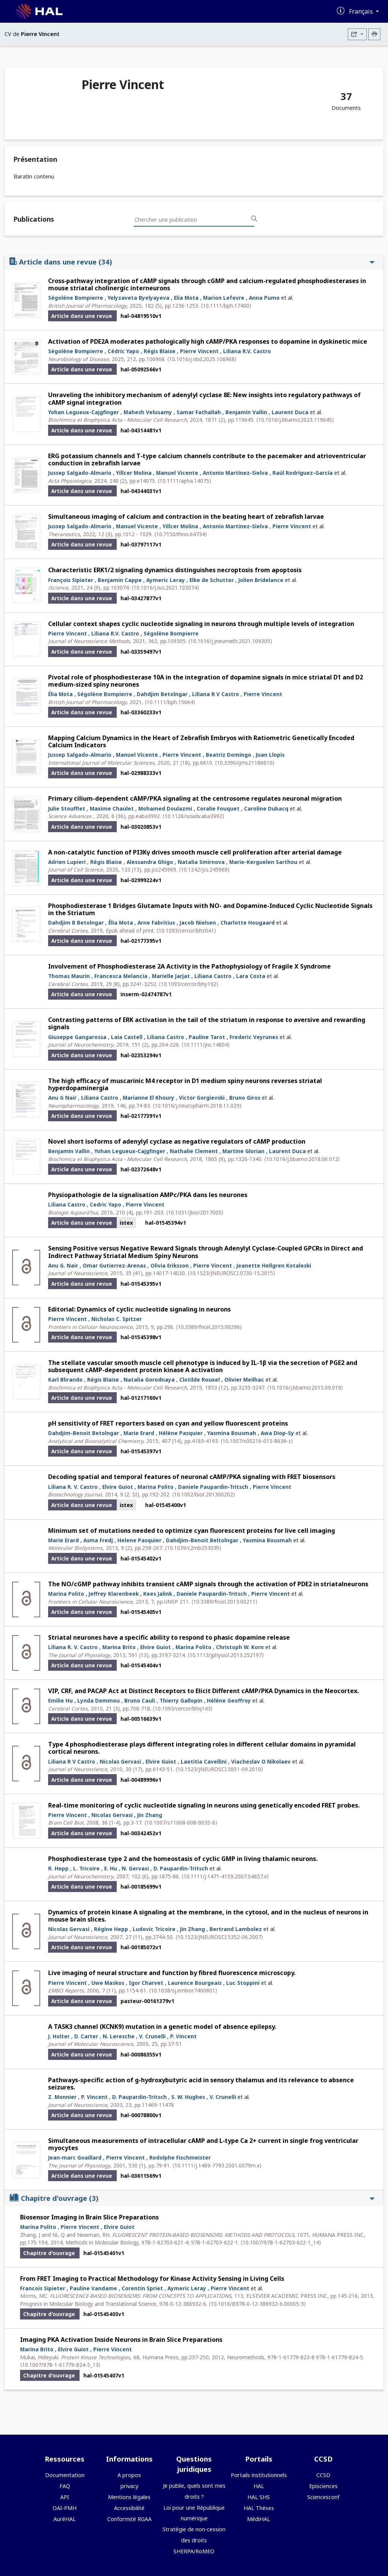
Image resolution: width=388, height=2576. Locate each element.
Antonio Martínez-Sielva (235, 472)
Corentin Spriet (142, 2288)
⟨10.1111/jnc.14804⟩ (205, 1044)
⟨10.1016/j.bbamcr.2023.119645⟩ (295, 419)
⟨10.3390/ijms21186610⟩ (244, 762)
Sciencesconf (323, 2497)
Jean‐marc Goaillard (75, 2157)
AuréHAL (64, 2519)
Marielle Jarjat (171, 976)
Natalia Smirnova (201, 861)
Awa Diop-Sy (277, 1433)
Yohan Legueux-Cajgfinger (83, 412)
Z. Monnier (62, 2096)
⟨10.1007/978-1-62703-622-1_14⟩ (281, 2242)
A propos (129, 2475)
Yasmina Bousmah (231, 1433)
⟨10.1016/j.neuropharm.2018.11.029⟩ (197, 1105)
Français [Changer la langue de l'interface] (361, 11)
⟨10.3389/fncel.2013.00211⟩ (224, 1601)
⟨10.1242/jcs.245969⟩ (204, 869)
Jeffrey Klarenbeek (114, 1593)
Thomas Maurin (69, 976)
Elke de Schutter (211, 580)
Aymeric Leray (165, 580)
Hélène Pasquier (181, 1433)
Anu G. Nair (63, 1265)
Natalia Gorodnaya (149, 1379)
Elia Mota (186, 297)
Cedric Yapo (105, 1204)
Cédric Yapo (123, 351)
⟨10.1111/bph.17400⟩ (226, 305)
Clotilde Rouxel (199, 1379)
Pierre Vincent (199, 351)
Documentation (64, 2475)
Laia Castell (126, 1037)
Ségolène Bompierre (75, 297)
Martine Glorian (243, 1151)
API (64, 2497)
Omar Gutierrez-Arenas (114, 1265)
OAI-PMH (65, 2508)
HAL (258, 2486)
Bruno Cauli (139, 1700)
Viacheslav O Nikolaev (261, 1761)
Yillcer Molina (134, 472)
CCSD (323, 2475)
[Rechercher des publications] (254, 219)
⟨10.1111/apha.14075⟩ (184, 480)
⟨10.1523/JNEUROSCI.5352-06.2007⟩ (219, 1937)
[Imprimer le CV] (374, 34)
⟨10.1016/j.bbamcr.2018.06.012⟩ (302, 1159)
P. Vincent (183, 2036)
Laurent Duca (290, 412)
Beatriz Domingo (228, 754)
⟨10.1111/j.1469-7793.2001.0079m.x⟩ (216, 2165)
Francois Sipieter (42, 2288)
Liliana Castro (213, 976)
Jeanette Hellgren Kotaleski (273, 1265)
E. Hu (110, 1868)
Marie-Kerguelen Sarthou (263, 861)
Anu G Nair (62, 1097)
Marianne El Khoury (148, 1097)
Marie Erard (139, 1433)
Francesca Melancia (120, 976)
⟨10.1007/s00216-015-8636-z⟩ (257, 1441)
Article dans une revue (192, 261)
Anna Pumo (264, 297)
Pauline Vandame (93, 2288)
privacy (129, 2486)
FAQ (64, 2486)
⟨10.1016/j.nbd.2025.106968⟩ (201, 359)
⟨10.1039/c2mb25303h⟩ (193, 1547)
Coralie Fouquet (218, 808)
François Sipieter (70, 580)
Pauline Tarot (207, 1037)
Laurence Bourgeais (195, 1982)
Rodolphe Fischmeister (180, 2157)
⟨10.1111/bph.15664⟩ (170, 702)
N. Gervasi (135, 1868)
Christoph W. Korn (240, 1647)
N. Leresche (119, 2036)
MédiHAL (258, 2519)
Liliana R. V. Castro (73, 1486)
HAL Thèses (259, 2508)
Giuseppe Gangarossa (77, 1037)
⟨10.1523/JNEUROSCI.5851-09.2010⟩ (219, 1769)
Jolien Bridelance (260, 580)
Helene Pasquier (139, 1540)
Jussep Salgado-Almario (79, 472)
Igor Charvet (146, 1982)
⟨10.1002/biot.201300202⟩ (203, 1494)
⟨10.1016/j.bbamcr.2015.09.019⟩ (305, 1387)
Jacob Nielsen (198, 922)
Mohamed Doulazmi (165, 808)
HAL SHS (258, 2497)
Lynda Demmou (98, 1700)
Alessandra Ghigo (150, 861)
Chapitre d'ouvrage (192, 2198)
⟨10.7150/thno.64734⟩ (180, 534)
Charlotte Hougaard (248, 922)
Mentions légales (129, 2497)
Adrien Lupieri (67, 861)
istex (126, 1222)
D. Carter (86, 2036)
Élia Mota (60, 694)
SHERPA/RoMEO (194, 2551)
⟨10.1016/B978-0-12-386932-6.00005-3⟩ (257, 2303)
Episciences (323, 2486)
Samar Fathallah (199, 412)
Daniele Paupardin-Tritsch (213, 1486)
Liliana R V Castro (215, 694)
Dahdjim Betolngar (162, 694)
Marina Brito (119, 1647)
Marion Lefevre (223, 297)
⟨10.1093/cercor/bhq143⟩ (183, 1708)
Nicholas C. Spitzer (116, 1318)
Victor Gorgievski (202, 1097)
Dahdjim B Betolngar (76, 922)
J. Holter (59, 2036)
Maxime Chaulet (112, 808)
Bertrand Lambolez (236, 1929)
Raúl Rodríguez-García (302, 472)
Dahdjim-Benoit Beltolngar (202, 1540)
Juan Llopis (270, 754)
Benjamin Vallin (246, 412)
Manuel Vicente (177, 472)
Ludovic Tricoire (154, 1929)
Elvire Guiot (117, 1486)
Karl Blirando (65, 1379)
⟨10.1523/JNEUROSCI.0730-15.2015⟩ (231, 1273)
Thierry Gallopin (181, 1700)
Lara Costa (250, 976)
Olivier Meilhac (244, 1379)
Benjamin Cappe (120, 580)
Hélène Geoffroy (229, 1700)
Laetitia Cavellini (204, 1761)
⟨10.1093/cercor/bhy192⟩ (188, 984)
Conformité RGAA (129, 2519)
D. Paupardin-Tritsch (180, 1868)
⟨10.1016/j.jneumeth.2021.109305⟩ (230, 641)
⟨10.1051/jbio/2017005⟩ (194, 1212)
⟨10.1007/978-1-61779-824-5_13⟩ (60, 2364)
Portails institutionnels (259, 2475)
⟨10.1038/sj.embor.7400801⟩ (183, 1990)
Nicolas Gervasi (120, 1761)
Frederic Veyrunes (254, 1037)
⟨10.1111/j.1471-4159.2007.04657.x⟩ (225, 1876)
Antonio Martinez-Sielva (235, 526)
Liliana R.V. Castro (247, 351)
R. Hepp (58, 1868)
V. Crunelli (152, 2036)
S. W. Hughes (188, 2096)
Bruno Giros (244, 1097)
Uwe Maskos (107, 1982)
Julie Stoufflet (66, 808)
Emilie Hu (60, 1700)
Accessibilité (129, 2508)
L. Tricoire (86, 1868)
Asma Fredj (98, 1540)
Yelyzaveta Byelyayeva (138, 297)
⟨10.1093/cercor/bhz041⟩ (186, 930)
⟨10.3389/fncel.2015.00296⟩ (209, 1326)
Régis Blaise (159, 351)
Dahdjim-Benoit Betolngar (83, 1433)
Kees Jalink (157, 1593)
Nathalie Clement (194, 1151)
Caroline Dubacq (266, 808)
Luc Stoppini (243, 1982)
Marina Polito (156, 1486)
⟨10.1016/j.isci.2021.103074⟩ (165, 587)
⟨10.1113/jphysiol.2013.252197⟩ (226, 1655)
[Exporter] (357, 34)
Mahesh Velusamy (148, 412)
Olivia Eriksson (169, 1265)
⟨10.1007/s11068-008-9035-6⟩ (180, 1822)
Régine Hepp (111, 1929)
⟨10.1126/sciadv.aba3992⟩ (193, 816)
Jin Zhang (149, 1815)
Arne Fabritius (156, 922)
